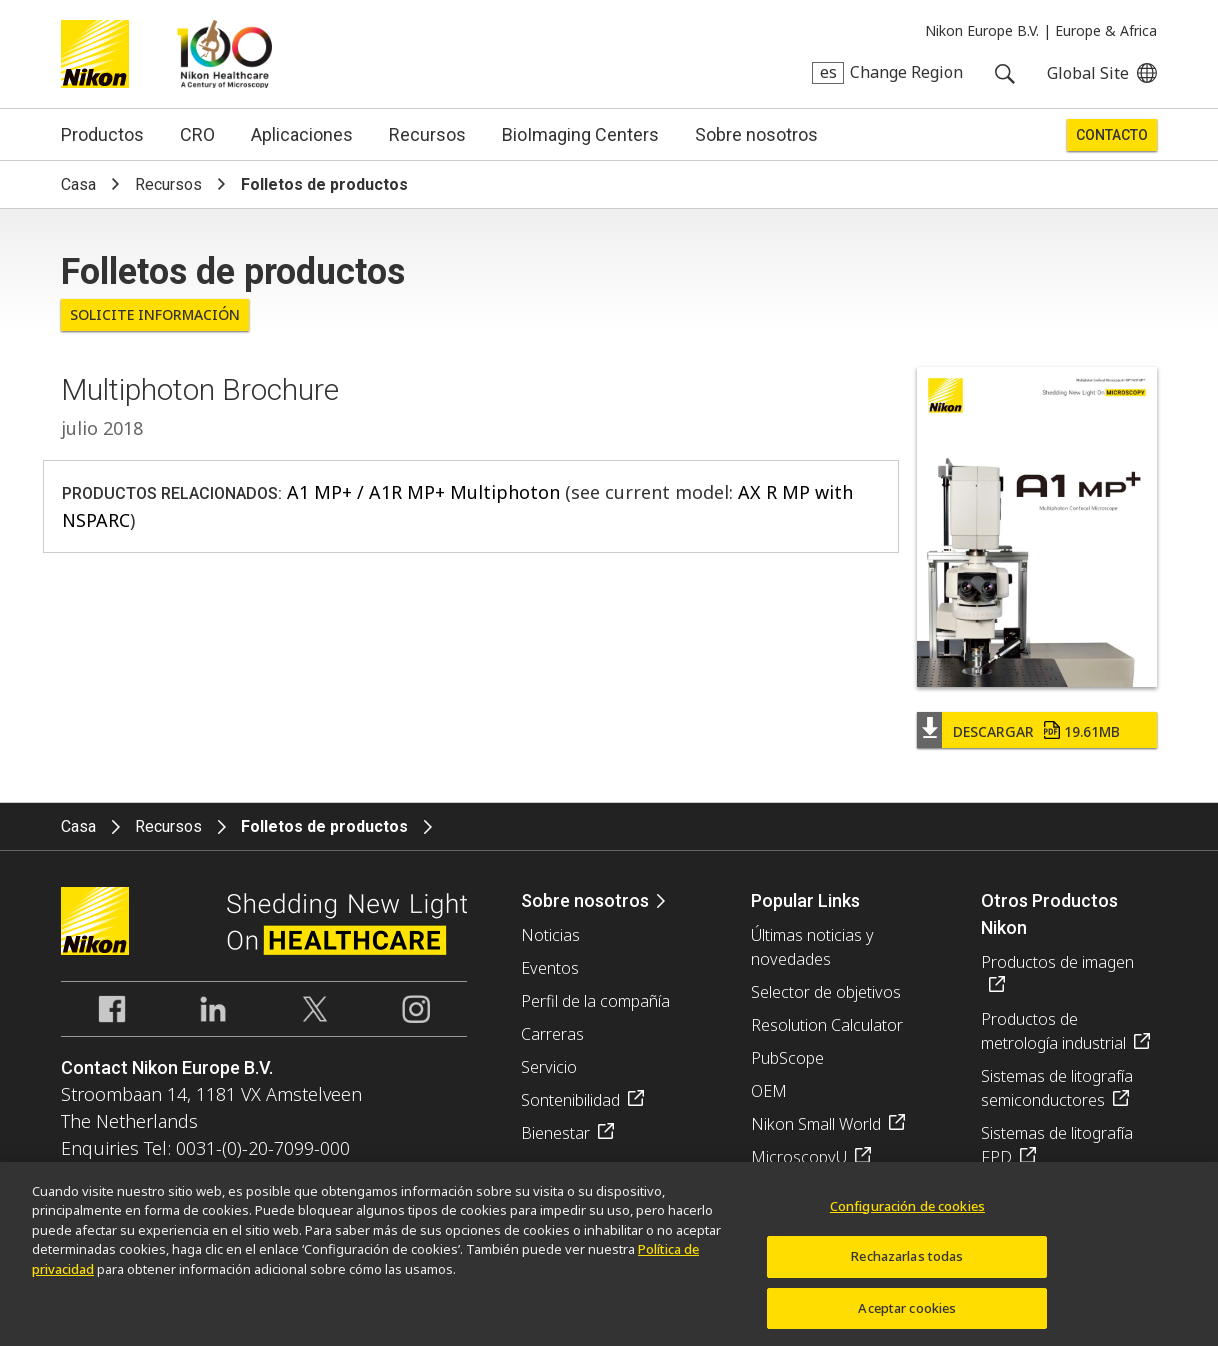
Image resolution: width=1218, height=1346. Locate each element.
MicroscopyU (799, 1157)
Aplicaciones (302, 134)
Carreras (552, 1034)
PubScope (787, 1058)
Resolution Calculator (827, 1025)
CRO (197, 134)
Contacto (1112, 135)
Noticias (550, 935)
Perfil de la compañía (595, 1001)
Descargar (1036, 731)
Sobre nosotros (756, 134)
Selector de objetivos (826, 992)
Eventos (550, 968)
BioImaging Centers (580, 134)
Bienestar (555, 1133)
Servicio (549, 1067)
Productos (102, 134)
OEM (769, 1091)
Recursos (427, 134)
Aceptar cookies (907, 1315)
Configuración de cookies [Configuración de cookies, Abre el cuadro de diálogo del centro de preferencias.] (907, 1213)
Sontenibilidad (570, 1100)
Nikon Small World (816, 1124)
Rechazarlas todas (907, 1263)
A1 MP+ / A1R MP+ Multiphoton (423, 492)
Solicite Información (155, 314)
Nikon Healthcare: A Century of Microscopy (224, 54)
